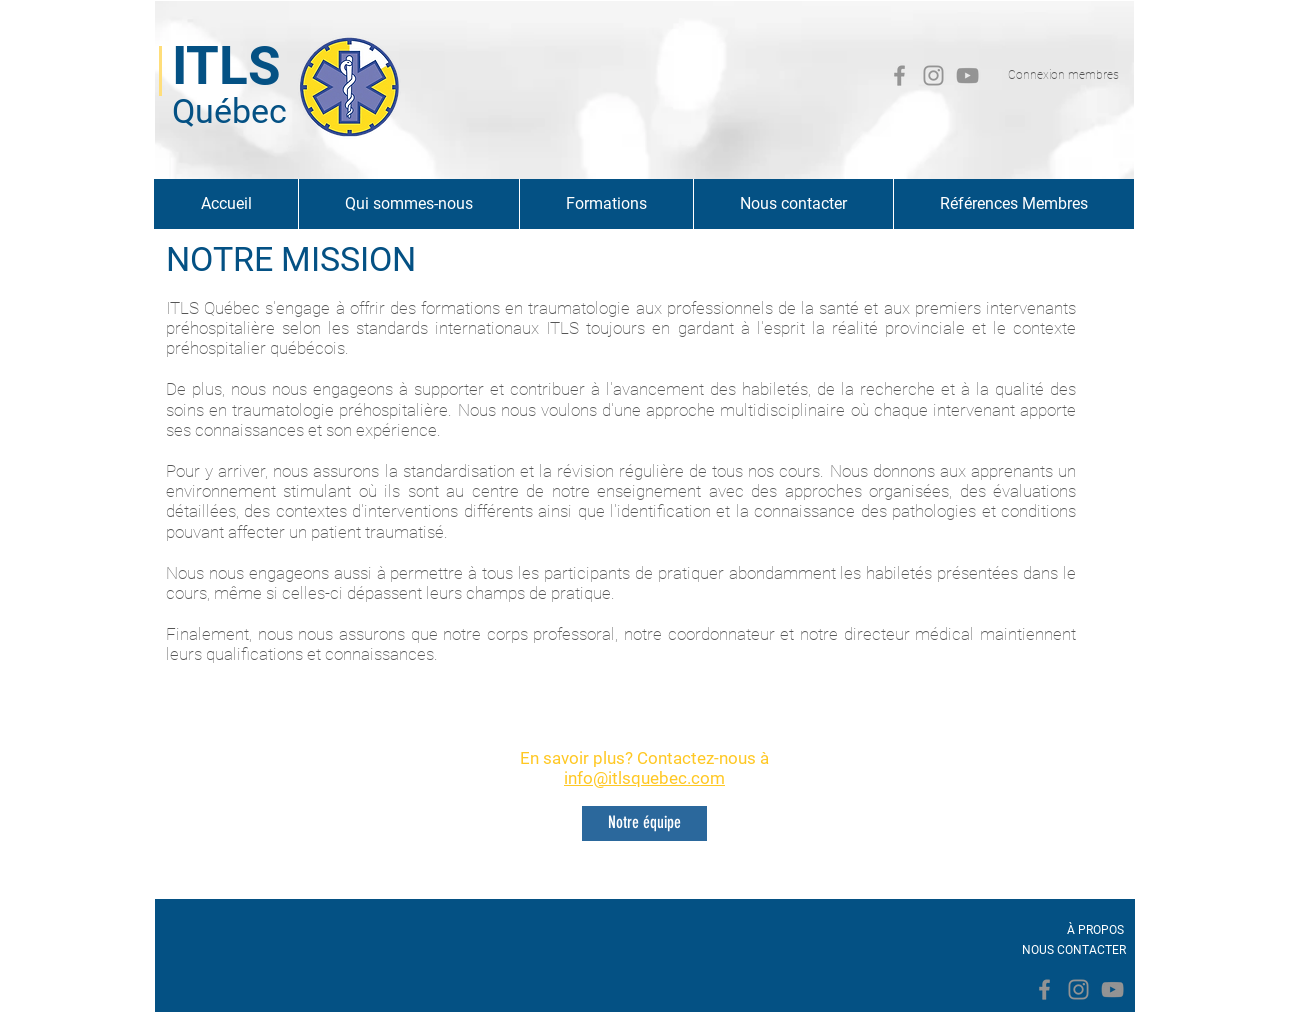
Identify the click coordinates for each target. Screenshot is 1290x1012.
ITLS (226, 66)
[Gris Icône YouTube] (967, 75)
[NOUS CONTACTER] (1074, 950)
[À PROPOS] (1095, 930)
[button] (408, 204)
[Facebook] (899, 75)
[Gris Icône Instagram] (933, 75)
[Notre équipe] (644, 823)
